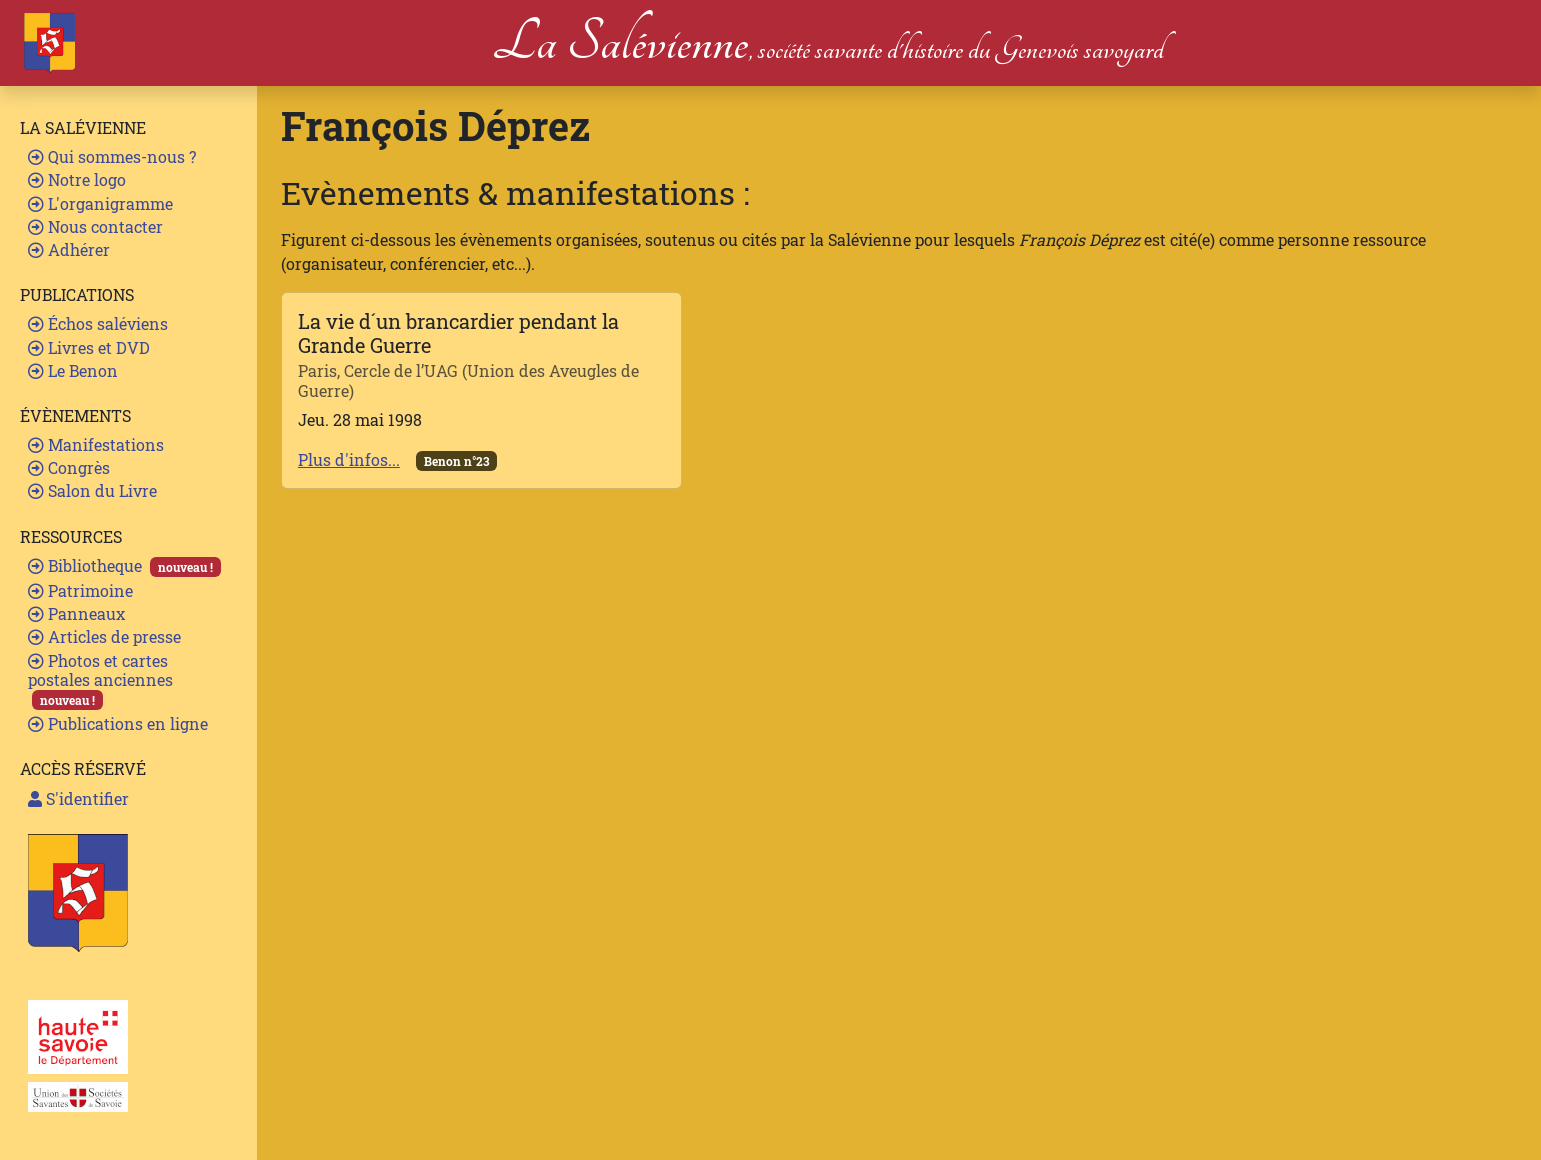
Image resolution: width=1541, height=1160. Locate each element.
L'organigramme (100, 203)
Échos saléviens (98, 323)
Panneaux (76, 613)
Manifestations (96, 444)
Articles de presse (104, 636)
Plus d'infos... (349, 459)
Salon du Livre (92, 490)
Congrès (69, 467)
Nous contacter (95, 226)
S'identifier (78, 798)
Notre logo (77, 179)
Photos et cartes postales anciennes (100, 680)
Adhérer (69, 249)
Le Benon (73, 370)
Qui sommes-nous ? (112, 156)
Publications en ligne (118, 723)
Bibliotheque (124, 566)
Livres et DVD (89, 347)
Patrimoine (80, 590)
